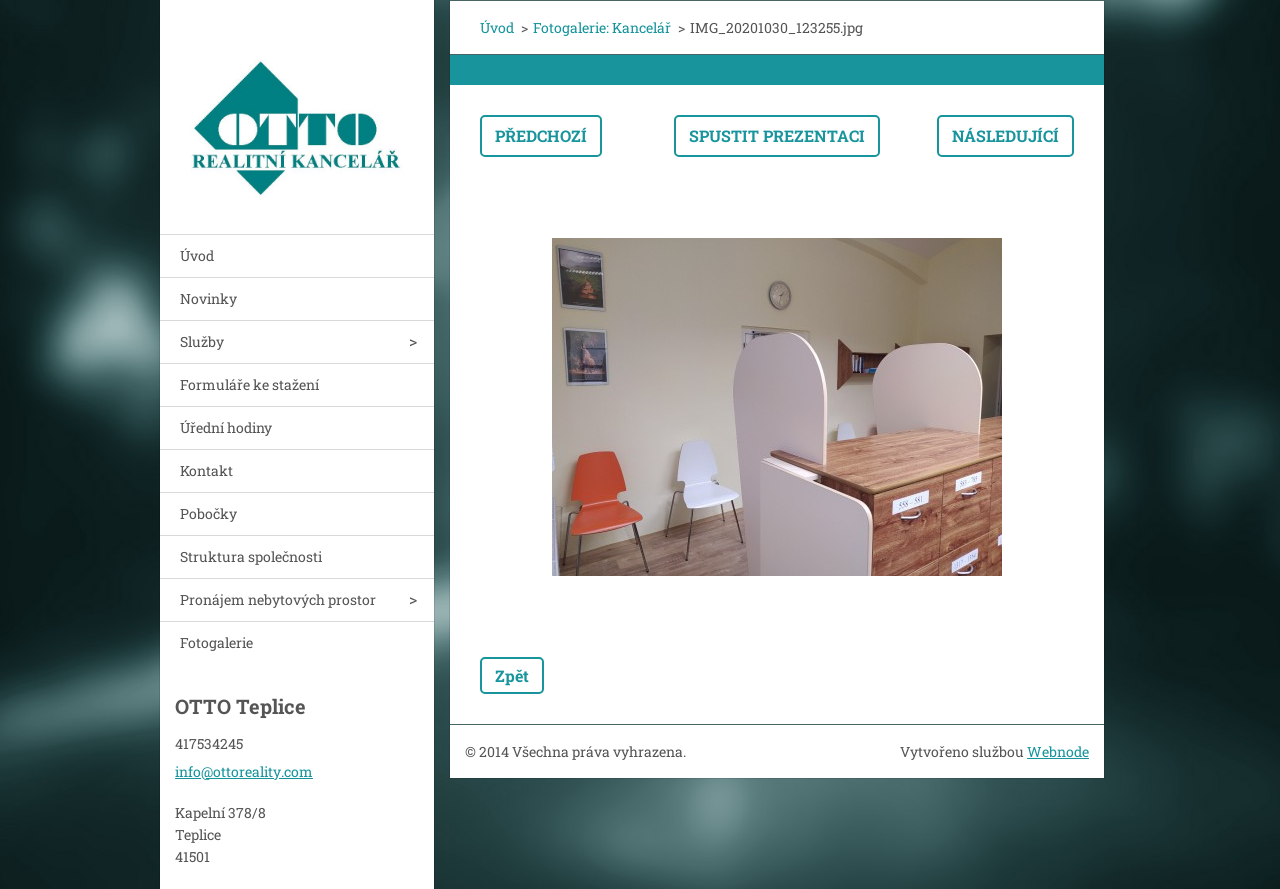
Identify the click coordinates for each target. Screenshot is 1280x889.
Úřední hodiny (226, 427)
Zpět (512, 675)
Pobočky (208, 513)
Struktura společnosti (251, 556)
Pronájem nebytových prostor (278, 599)
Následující (1005, 135)
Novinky (208, 298)
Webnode (1058, 751)
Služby (202, 341)
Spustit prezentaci (777, 135)
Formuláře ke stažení (249, 384)
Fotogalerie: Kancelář (602, 27)
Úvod (197, 255)
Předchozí (541, 135)
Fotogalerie (216, 642)
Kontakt (206, 470)
